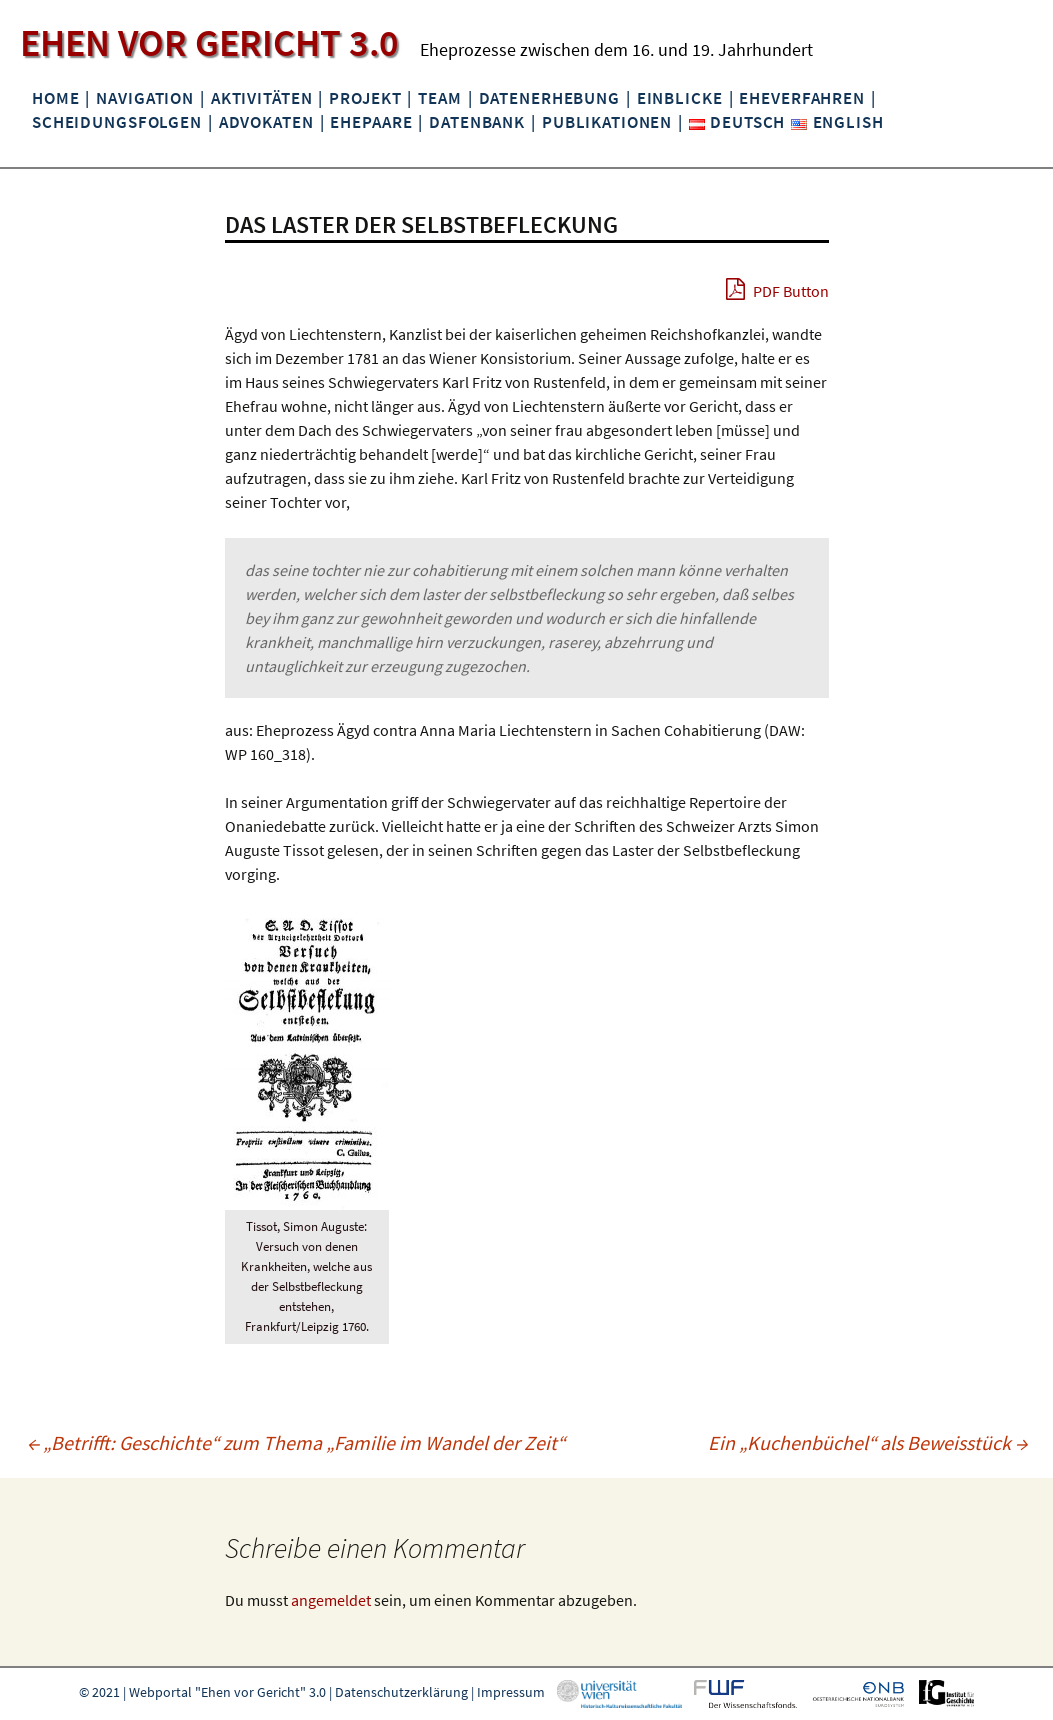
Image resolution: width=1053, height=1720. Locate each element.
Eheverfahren (801, 98)
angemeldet (331, 1600)
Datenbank (477, 122)
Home (55, 98)
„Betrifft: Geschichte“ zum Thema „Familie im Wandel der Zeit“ (296, 1442)
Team (439, 98)
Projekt (365, 98)
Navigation (145, 98)
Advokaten (266, 122)
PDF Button (777, 289)
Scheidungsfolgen (117, 122)
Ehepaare (371, 122)
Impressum (511, 1692)
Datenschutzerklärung (401, 1692)
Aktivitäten (262, 98)
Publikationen (607, 122)
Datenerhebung (549, 98)
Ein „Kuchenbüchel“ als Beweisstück (867, 1442)
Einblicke (680, 98)
